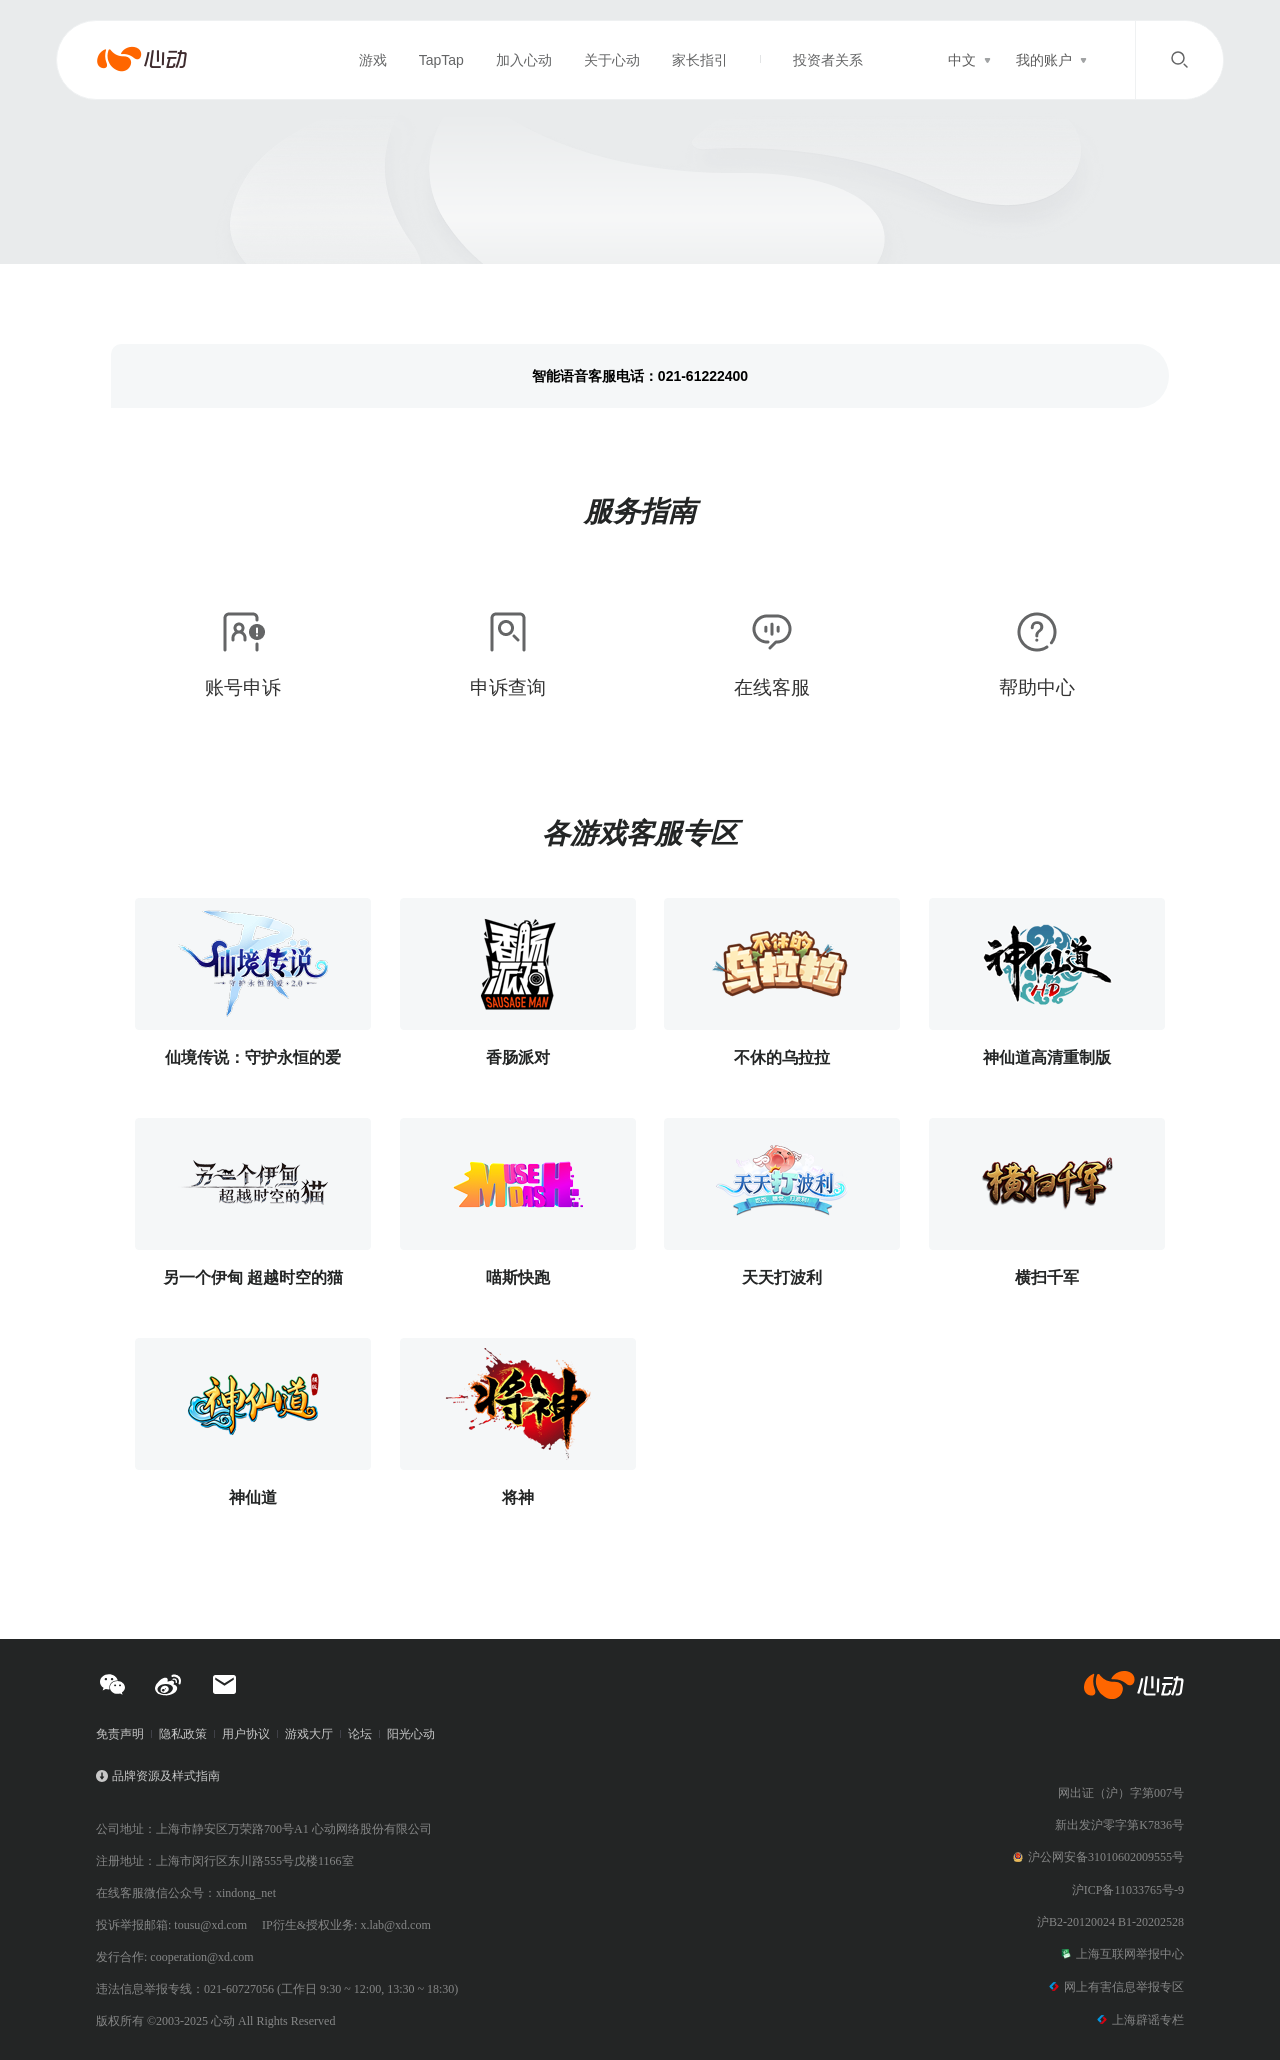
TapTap (441, 60)
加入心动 (524, 60)
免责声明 (120, 1734)
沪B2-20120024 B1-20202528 (1110, 1922)
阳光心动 (411, 1734)
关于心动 (612, 60)
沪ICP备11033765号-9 (1128, 1890)
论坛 (360, 1734)
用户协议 (246, 1734)
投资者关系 (828, 60)
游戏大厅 (309, 1734)
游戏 (373, 60)
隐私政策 (183, 1734)
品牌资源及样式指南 (166, 1776)
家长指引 (700, 60)
